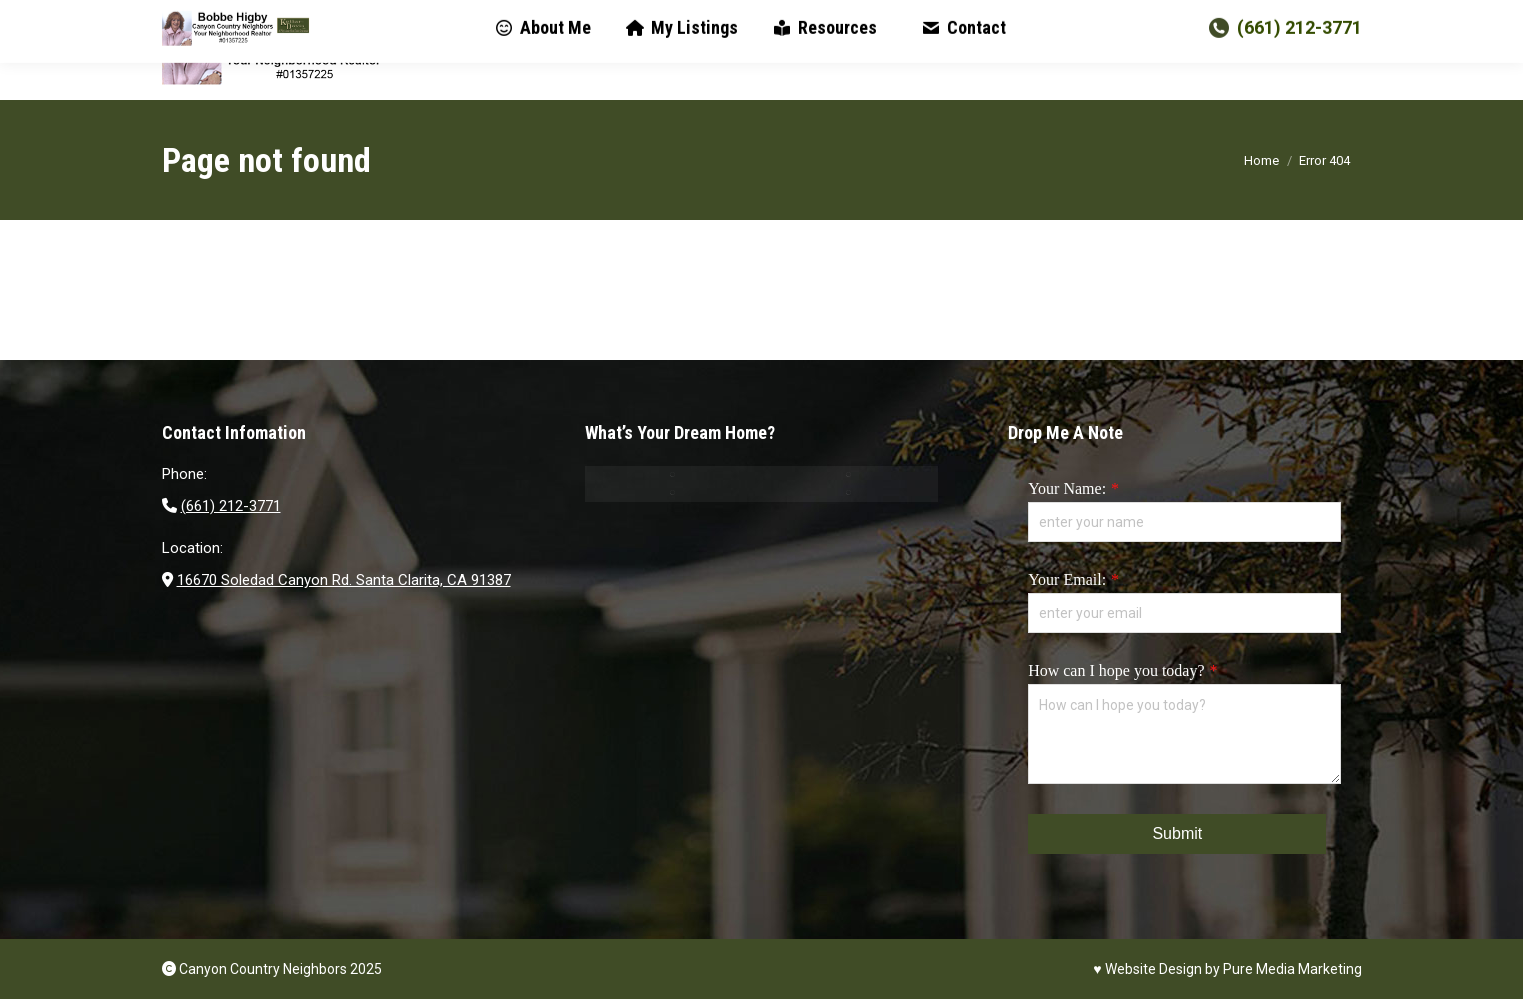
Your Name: (1067, 488)
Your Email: (1067, 579)
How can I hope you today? (1116, 670)
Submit (1177, 833)
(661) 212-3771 (1283, 49)
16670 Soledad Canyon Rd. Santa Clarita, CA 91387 (344, 580)
